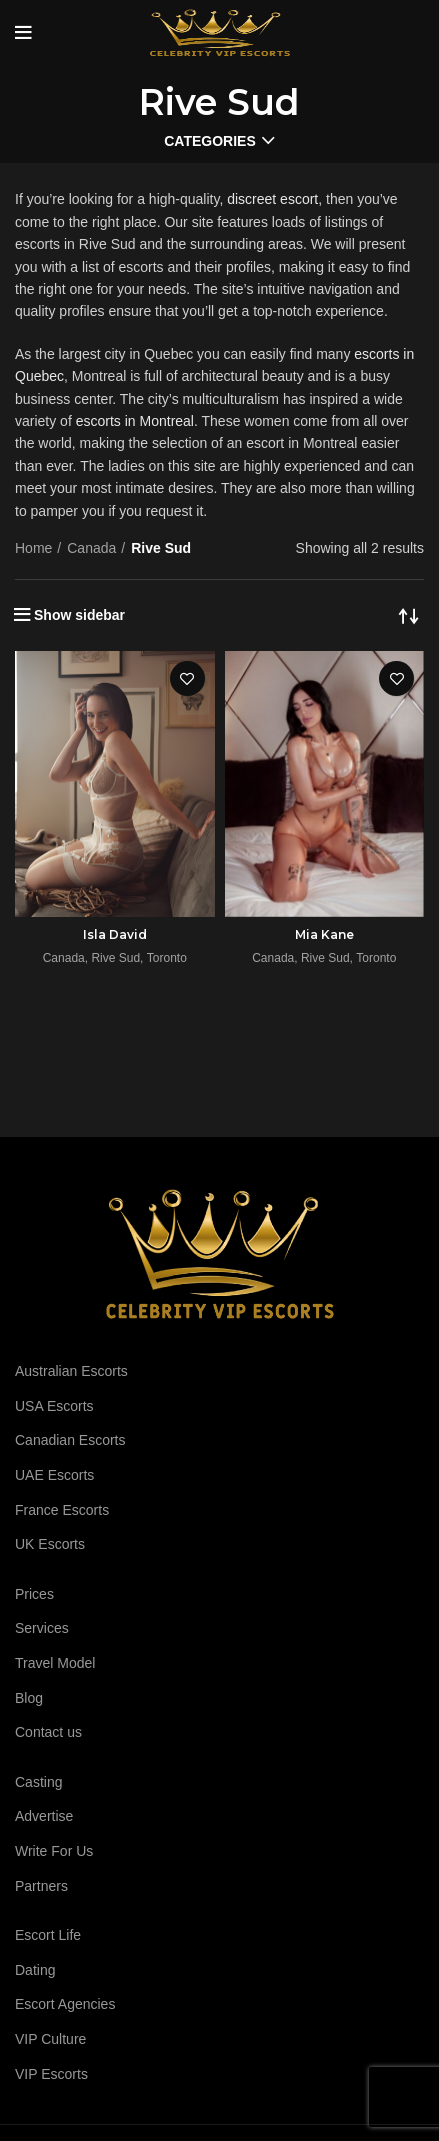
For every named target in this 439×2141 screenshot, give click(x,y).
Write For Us (54, 1851)
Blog (29, 1698)
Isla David (115, 934)
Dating (35, 1970)
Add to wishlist (187, 678)
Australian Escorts (71, 1371)
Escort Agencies (65, 2004)
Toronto (167, 958)
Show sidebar (79, 615)
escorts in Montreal (135, 421)
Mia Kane (324, 934)
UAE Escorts (54, 1475)
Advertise (44, 1816)
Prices (34, 1594)
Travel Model (55, 1663)
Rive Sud (115, 958)
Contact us (48, 1732)
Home (33, 548)
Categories (210, 141)
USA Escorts (54, 1406)
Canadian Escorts (70, 1440)
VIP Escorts (51, 2074)
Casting (38, 1782)
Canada (91, 548)
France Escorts (62, 1510)
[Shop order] (409, 615)
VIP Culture (50, 2039)
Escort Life (48, 1935)
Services (42, 1628)
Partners (41, 1886)
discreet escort (272, 199)
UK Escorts (50, 1544)
